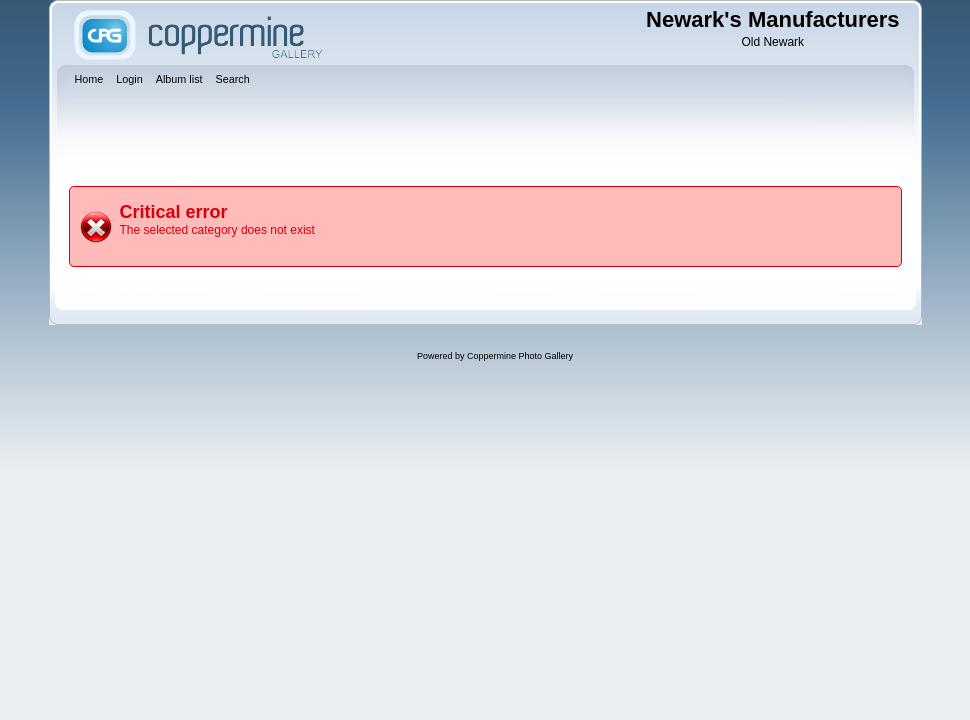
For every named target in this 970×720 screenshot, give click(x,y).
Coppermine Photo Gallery (520, 356)
